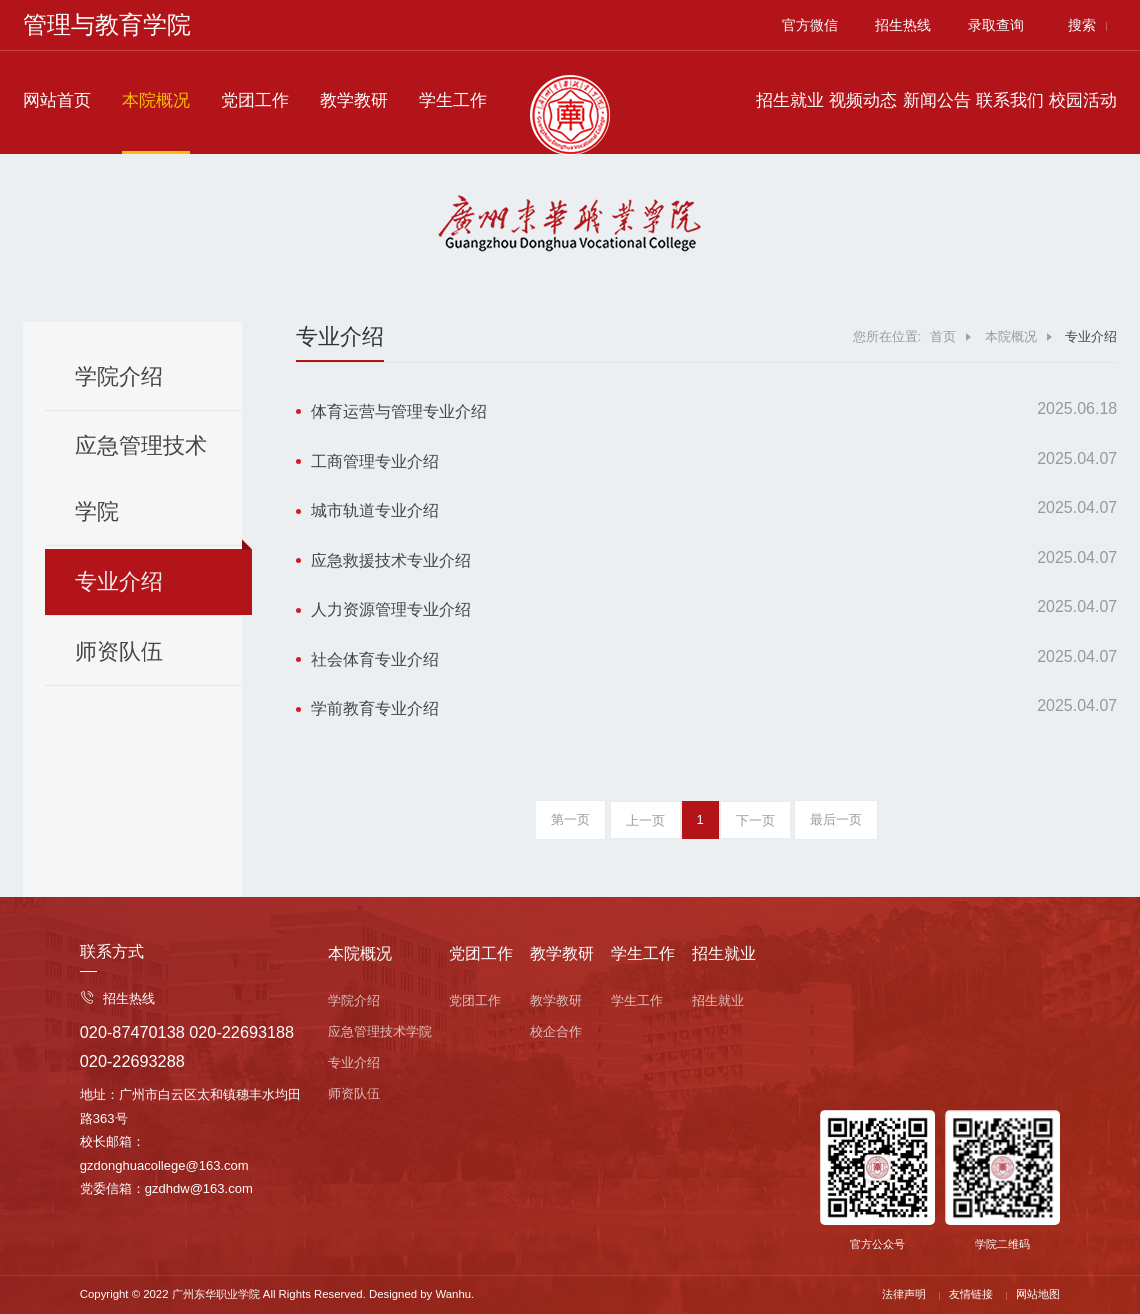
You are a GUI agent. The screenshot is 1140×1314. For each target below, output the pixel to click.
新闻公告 (937, 100)
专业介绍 (119, 581)
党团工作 (255, 100)
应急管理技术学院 (141, 478)
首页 (943, 336)
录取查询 (996, 25)
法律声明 (904, 1294)
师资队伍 (119, 651)
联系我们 (1010, 100)
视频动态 (863, 100)
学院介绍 (119, 376)
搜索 (1082, 25)
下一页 (755, 820)
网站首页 (57, 100)
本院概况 (156, 100)
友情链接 (971, 1294)
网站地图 (1038, 1294)
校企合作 (556, 1031)
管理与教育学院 (107, 24)
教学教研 (354, 100)
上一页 (645, 820)
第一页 (570, 819)
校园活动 (1083, 100)
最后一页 (836, 819)
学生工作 (453, 100)
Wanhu (453, 1294)
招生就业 (790, 100)
